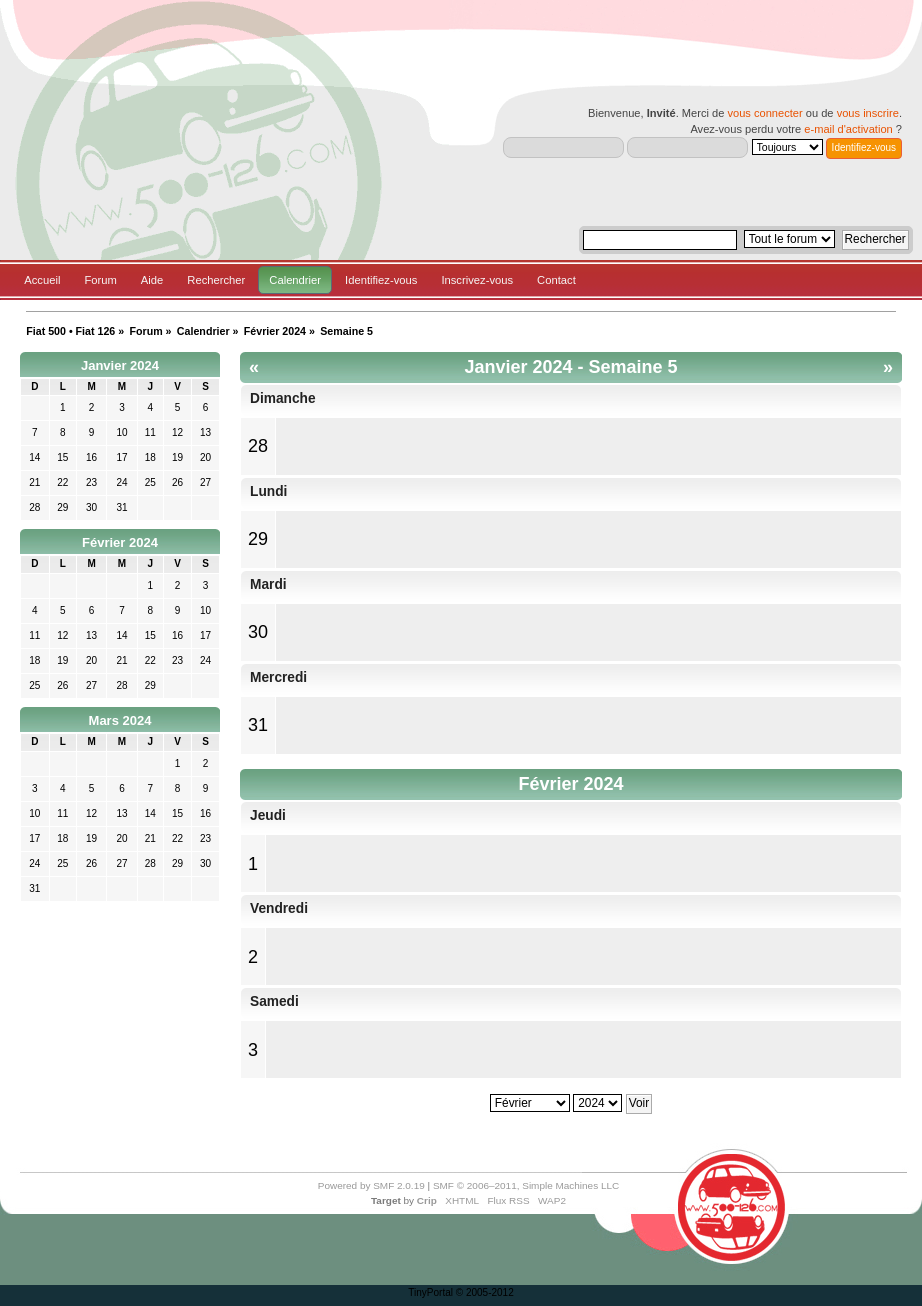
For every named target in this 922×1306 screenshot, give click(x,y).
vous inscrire (868, 113)
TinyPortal (430, 1292)
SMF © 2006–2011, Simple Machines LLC (526, 1185)
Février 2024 (120, 542)
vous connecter (764, 113)
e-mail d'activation (848, 129)
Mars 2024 (120, 720)
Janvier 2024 (120, 365)
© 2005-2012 (485, 1292)
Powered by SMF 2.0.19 (371, 1185)
